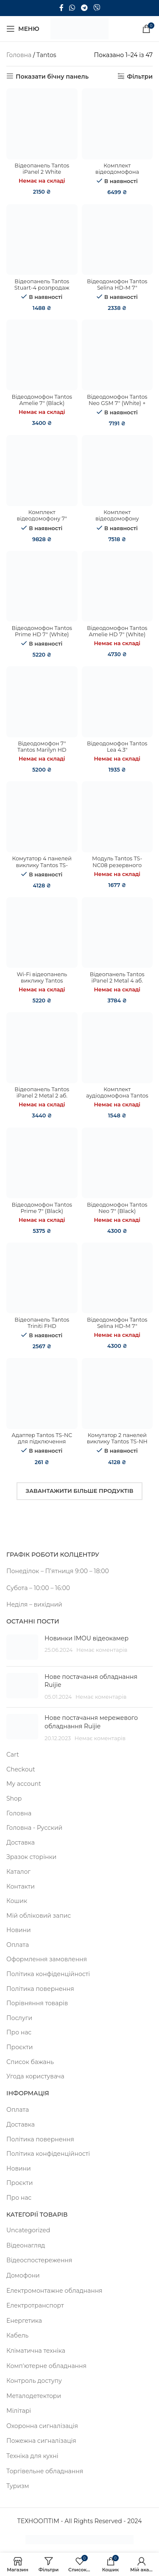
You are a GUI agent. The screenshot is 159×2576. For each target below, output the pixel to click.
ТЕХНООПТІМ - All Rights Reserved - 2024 (79, 2521)
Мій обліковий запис (38, 1915)
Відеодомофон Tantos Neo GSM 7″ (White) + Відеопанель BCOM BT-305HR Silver (117, 406)
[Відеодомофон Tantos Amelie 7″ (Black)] (42, 355)
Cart (12, 1754)
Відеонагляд (25, 2245)
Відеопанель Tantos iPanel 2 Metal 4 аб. (117, 977)
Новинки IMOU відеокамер (86, 1638)
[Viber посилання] (96, 7)
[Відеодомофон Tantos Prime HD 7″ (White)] (42, 586)
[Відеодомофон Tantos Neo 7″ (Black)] (117, 1163)
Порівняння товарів (37, 2003)
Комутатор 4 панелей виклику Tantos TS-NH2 (42, 864)
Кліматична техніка (35, 2350)
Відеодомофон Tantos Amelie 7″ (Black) (42, 400)
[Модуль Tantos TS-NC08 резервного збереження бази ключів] (117, 816)
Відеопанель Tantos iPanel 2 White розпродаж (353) (41, 171)
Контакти (20, 1886)
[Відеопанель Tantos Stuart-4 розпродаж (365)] (42, 239)
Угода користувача (35, 2076)
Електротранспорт (35, 2305)
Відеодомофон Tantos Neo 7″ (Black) (117, 1208)
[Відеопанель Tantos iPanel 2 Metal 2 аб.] (42, 1047)
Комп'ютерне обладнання (46, 2366)
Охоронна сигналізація (42, 2426)
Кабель (17, 2335)
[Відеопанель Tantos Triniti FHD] (42, 1278)
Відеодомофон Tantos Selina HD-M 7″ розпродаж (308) (117, 287)
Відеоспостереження (39, 2260)
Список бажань (30, 2062)
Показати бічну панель (52, 76)
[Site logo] (79, 28)
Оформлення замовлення (46, 1959)
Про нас (18, 2032)
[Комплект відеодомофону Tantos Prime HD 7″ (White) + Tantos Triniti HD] (117, 470)
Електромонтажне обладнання (54, 2290)
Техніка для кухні (32, 2456)
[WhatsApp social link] (72, 7)
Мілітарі (18, 2410)
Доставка (20, 1842)
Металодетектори (33, 2396)
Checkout (20, 1769)
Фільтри (140, 76)
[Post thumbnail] (22, 1647)
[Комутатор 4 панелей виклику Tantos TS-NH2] (42, 816)
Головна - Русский (34, 1827)
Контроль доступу (34, 2380)
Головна (18, 55)
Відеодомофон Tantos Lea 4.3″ (117, 746)
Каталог (18, 1871)
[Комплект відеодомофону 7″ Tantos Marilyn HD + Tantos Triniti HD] (42, 470)
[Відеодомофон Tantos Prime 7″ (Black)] (42, 1163)
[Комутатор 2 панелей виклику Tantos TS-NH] (117, 1393)
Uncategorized (28, 2230)
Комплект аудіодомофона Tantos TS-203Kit (117, 1095)
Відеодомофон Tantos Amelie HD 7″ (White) (117, 631)
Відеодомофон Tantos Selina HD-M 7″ (117, 1323)
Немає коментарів (101, 1650)
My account (23, 1784)
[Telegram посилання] (84, 7)
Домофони (23, 2275)
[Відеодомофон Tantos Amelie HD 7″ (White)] (117, 586)
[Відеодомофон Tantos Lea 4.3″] (117, 701)
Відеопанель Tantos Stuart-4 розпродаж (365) (42, 287)
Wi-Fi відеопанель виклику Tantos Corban (42, 980)
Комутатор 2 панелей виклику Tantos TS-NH (117, 1438)
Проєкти (19, 2047)
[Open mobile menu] (23, 28)
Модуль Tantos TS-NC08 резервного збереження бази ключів (117, 868)
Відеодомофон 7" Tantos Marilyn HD (41, 746)
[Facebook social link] (61, 7)
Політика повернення (40, 1989)
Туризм (17, 2486)
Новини (18, 1930)
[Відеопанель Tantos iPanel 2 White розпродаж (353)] (42, 123)
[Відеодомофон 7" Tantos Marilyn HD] (42, 701)
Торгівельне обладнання (44, 2471)
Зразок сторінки (31, 1857)
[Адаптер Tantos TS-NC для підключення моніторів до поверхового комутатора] (42, 1393)
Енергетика (24, 2320)
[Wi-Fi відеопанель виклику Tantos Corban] (42, 932)
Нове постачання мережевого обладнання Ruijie (91, 1722)
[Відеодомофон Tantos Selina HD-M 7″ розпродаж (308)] (117, 239)
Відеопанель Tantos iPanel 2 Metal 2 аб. (41, 1092)
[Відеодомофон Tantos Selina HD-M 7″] (117, 1278)
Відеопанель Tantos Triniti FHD (41, 1323)
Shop (14, 1798)
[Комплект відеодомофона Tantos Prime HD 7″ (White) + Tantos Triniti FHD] (117, 123)
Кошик (16, 1901)
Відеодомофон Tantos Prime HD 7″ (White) (42, 631)
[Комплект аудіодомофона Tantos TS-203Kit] (117, 1047)
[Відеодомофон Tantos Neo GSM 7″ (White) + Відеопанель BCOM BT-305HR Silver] (117, 355)
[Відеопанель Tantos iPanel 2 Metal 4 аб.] (117, 932)
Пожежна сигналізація (41, 2441)
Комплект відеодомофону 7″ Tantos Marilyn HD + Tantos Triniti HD (42, 521)
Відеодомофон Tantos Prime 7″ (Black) (42, 1208)
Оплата (17, 1945)
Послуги (19, 2018)
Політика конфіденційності (48, 1974)
